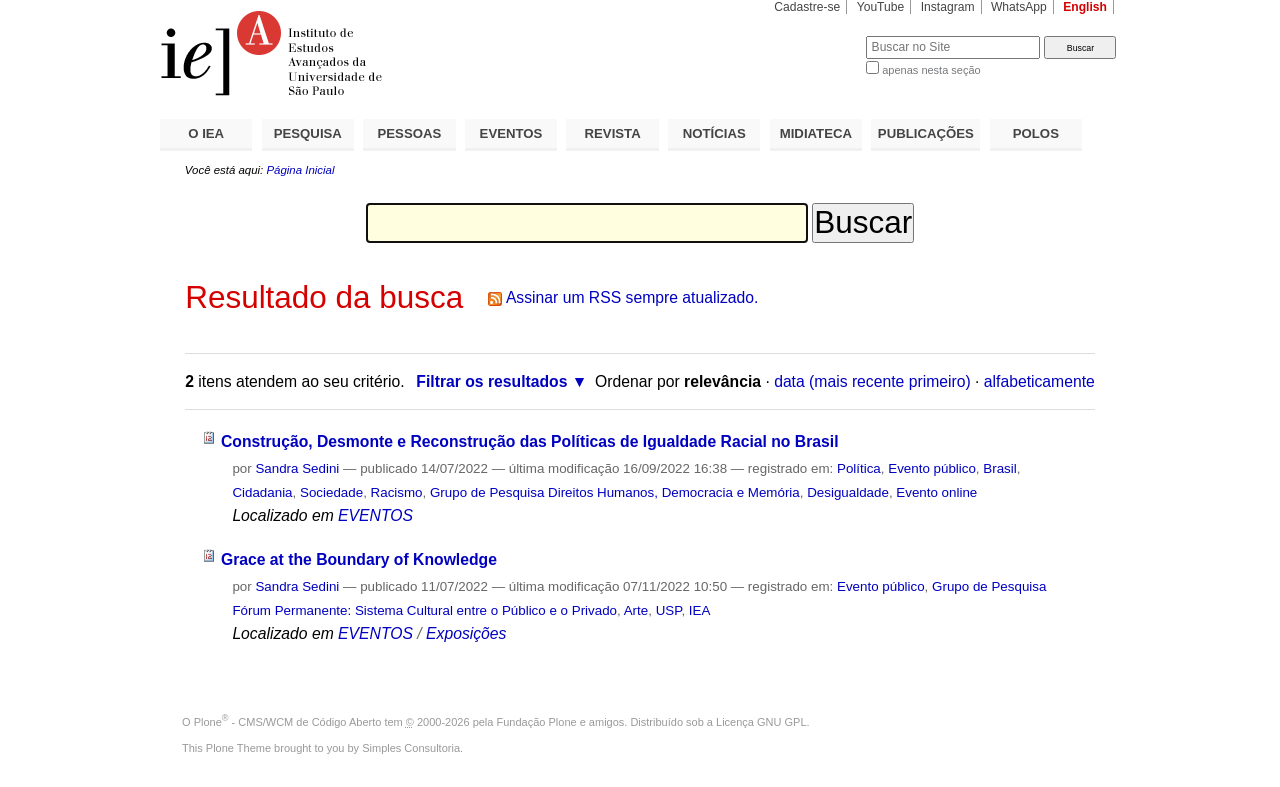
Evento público (932, 468)
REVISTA (613, 133)
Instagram (948, 7)
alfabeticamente (1039, 381)
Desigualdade (848, 492)
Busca (817, 35)
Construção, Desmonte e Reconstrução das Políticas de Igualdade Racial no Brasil (530, 441)
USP (669, 610)
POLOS (1036, 133)
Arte (636, 610)
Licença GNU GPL (761, 722)
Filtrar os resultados (491, 381)
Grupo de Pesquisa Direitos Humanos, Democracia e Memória (615, 492)
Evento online (936, 492)
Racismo (397, 492)
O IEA (206, 133)
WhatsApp (1019, 7)
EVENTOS (511, 133)
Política (859, 468)
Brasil (999, 468)
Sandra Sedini (297, 468)
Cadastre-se (807, 7)
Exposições (466, 633)
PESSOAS (410, 133)
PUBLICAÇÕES (926, 133)
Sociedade (331, 492)
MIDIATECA (816, 133)
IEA (700, 610)
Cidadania (262, 492)
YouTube (881, 7)
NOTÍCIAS (714, 133)
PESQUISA (308, 133)
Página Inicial (300, 170)
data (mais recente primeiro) (872, 381)
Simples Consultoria (411, 748)
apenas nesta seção (931, 70)
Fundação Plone (537, 722)
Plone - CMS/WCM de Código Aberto (288, 722)
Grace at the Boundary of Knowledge (359, 559)
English (1085, 7)
